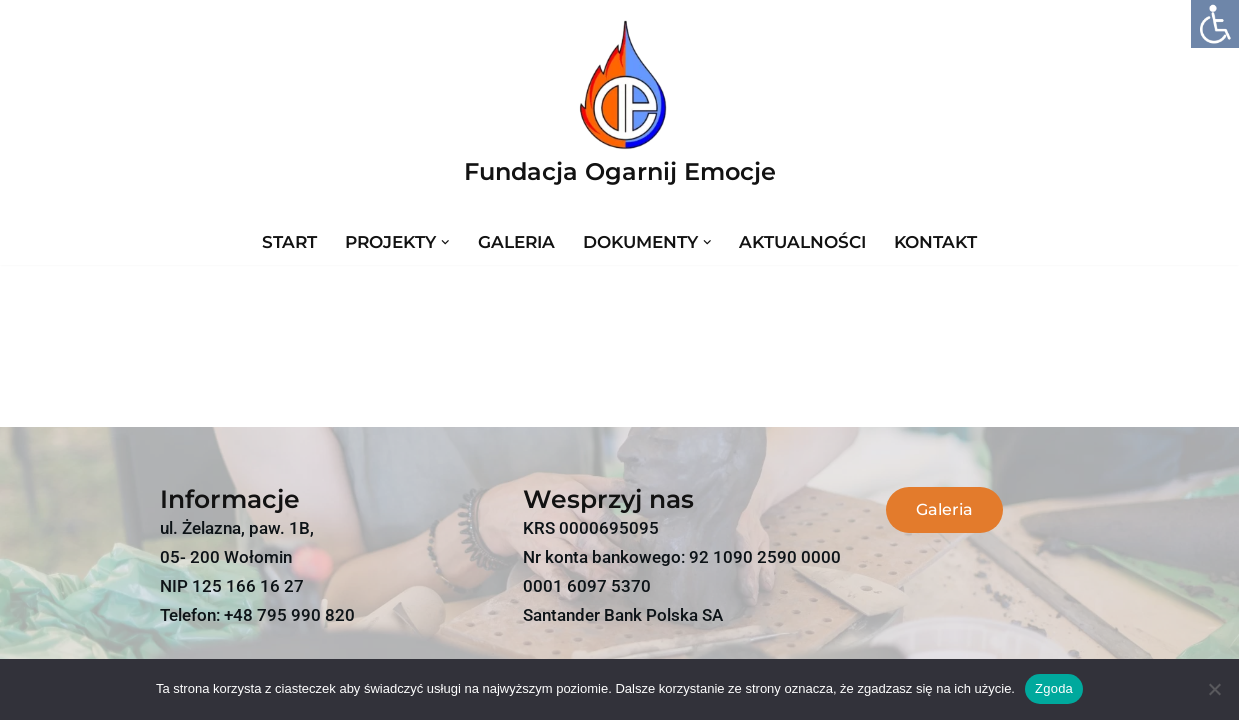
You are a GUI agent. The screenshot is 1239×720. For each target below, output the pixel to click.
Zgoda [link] (1054, 688)
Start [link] (289, 242)
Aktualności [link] (802, 242)
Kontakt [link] (935, 242)
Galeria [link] (516, 242)
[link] (1215, 24)
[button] (445, 242)
